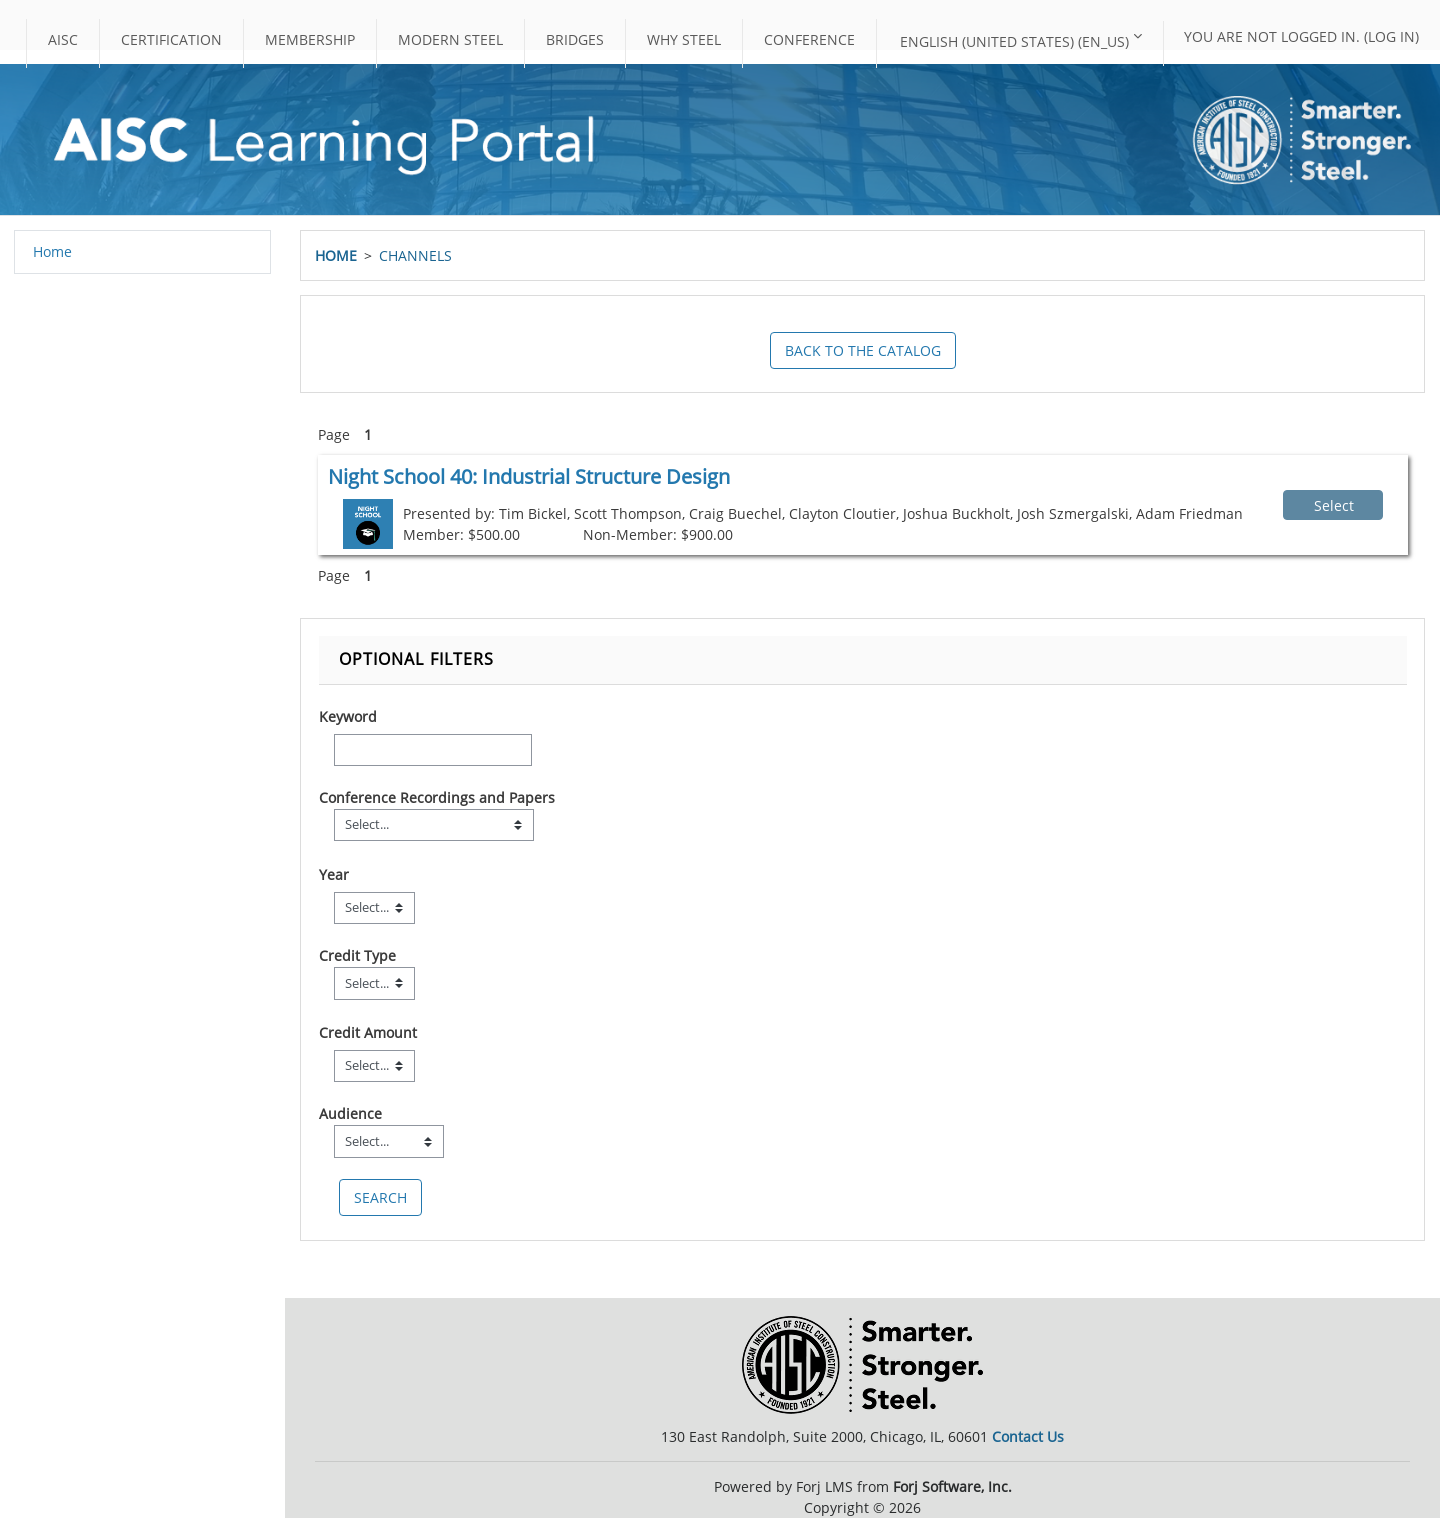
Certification (171, 39)
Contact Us (1028, 1436)
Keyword (348, 716)
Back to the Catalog (863, 350)
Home (336, 255)
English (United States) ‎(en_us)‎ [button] (1014, 41)
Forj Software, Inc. (952, 1486)
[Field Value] (434, 825)
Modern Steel (450, 39)
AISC (63, 39)
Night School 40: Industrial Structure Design (529, 476)
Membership (310, 39)
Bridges (575, 39)
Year (334, 874)
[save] (380, 1197)
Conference (809, 39)
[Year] (374, 908)
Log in (1391, 36)
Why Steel (684, 39)
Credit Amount (368, 1032)
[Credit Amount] (374, 1066)
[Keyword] (433, 750)
